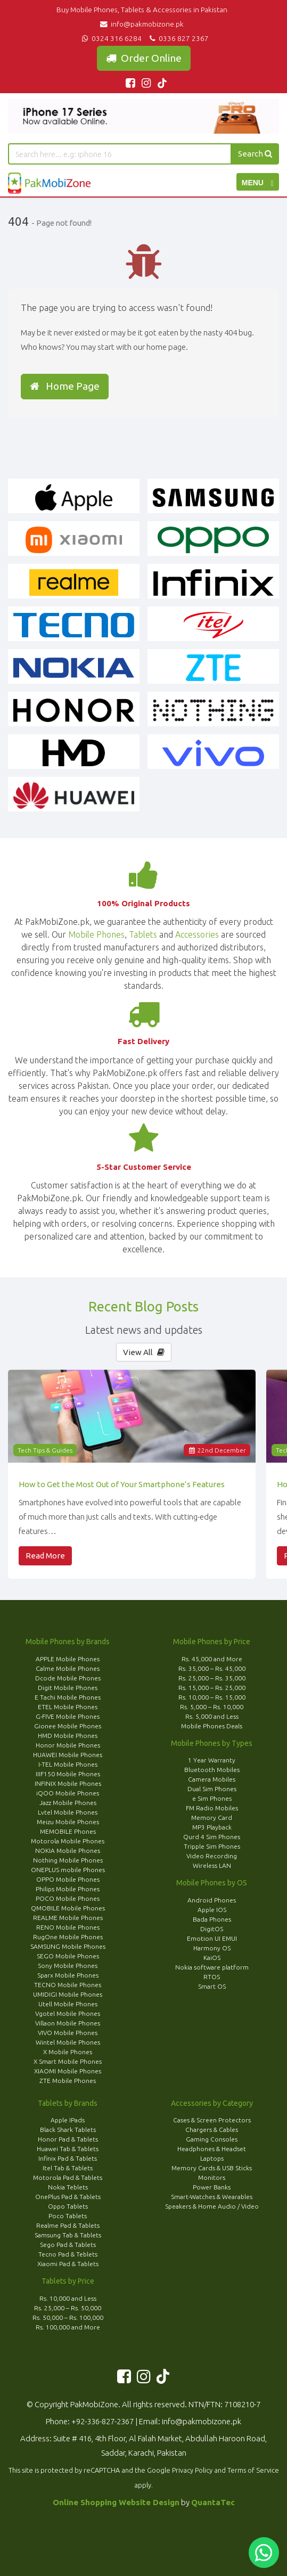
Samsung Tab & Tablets (68, 2235)
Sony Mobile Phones (67, 1965)
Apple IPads (68, 2119)
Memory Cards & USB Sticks (211, 2167)
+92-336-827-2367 (102, 2421)
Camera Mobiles (211, 1779)
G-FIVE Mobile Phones (68, 1716)
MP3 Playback (212, 1827)
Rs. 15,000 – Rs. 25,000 (211, 1687)
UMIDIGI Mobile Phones (67, 1994)
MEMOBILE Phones (68, 1831)
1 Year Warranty (211, 1760)
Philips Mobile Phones (68, 1888)
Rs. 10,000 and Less (67, 2298)
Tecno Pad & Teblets (67, 2254)
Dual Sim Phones (211, 1788)
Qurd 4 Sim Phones (211, 1836)
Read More (45, 1555)
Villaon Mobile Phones (67, 2023)
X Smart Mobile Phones (68, 2061)
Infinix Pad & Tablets (67, 2158)
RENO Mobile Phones (68, 1927)
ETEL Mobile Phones (67, 1706)
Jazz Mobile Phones (67, 1802)
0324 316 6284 (111, 38)
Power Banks (212, 2187)
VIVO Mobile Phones (67, 2032)
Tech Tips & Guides (45, 1450)
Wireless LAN (212, 1865)
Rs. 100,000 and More (68, 2327)
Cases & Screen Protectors (212, 2119)
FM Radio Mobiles (212, 1807)
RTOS (211, 1976)
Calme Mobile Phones (68, 1668)
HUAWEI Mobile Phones (67, 1754)
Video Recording (211, 1855)
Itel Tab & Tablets (68, 2167)
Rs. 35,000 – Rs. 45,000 (211, 1668)
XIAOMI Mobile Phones (67, 2071)
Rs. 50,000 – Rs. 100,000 (67, 2317)
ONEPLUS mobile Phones (68, 1869)
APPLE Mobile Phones (68, 1658)
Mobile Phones (96, 934)
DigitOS (211, 1928)
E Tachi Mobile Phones (68, 1697)
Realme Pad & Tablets (68, 2225)
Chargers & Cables (211, 2129)
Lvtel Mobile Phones (67, 1812)
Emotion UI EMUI (212, 1938)
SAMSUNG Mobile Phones (67, 1946)
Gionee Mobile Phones (67, 1725)
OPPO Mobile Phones (68, 1879)
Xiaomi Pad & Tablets (68, 2263)
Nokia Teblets (68, 2187)
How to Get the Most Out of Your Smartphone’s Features (122, 1484)
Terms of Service (253, 2470)
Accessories (197, 934)
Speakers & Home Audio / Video (212, 2206)
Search (255, 153)
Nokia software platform (212, 1967)
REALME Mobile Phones (68, 1917)
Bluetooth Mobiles (212, 1769)
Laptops (212, 2158)
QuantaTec (213, 2502)
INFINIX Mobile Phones (68, 1783)
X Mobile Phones (67, 2051)
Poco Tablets (67, 2215)
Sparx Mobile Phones (68, 1975)
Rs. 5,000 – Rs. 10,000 (211, 1706)
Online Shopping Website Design (116, 2502)
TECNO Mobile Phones (67, 1984)
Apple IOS (212, 1909)
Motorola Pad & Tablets (67, 2177)
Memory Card (211, 1817)
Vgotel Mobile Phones (67, 2013)
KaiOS (211, 1957)
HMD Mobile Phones (67, 1735)
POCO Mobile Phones (68, 1898)
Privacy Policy (192, 2470)
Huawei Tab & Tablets (68, 2148)
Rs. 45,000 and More (212, 1658)
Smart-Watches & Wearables (211, 2196)
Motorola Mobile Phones (67, 1840)
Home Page (65, 386)
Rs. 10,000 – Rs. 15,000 (211, 1697)
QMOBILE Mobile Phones (68, 1908)
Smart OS (212, 1986)
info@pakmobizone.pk (143, 24)
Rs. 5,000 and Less (212, 1716)
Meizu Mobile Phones (68, 1821)
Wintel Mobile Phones (68, 2042)
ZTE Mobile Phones (67, 2080)
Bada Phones (212, 1919)
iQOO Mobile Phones (67, 1793)
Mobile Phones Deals (211, 1725)
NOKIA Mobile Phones (67, 1850)
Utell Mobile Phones (67, 2003)
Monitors (211, 2177)
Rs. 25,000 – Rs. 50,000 (67, 2307)
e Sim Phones (212, 1798)
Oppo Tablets (68, 2206)
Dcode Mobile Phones (68, 1678)
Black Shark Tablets (68, 2129)
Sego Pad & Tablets (68, 2244)
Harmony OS (212, 1948)
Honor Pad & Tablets (68, 2139)
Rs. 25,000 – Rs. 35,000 (211, 1678)
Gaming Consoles (211, 2139)
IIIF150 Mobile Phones (68, 1773)
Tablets (143, 934)
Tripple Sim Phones (212, 1846)
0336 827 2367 (177, 38)
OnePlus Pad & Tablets (68, 2196)
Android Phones (211, 1900)
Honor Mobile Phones (68, 1745)
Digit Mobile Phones (67, 1687)
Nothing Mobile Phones (68, 1860)
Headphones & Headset (211, 2148)
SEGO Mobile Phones (68, 1955)
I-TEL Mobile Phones (67, 1764)
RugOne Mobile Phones (68, 1936)
